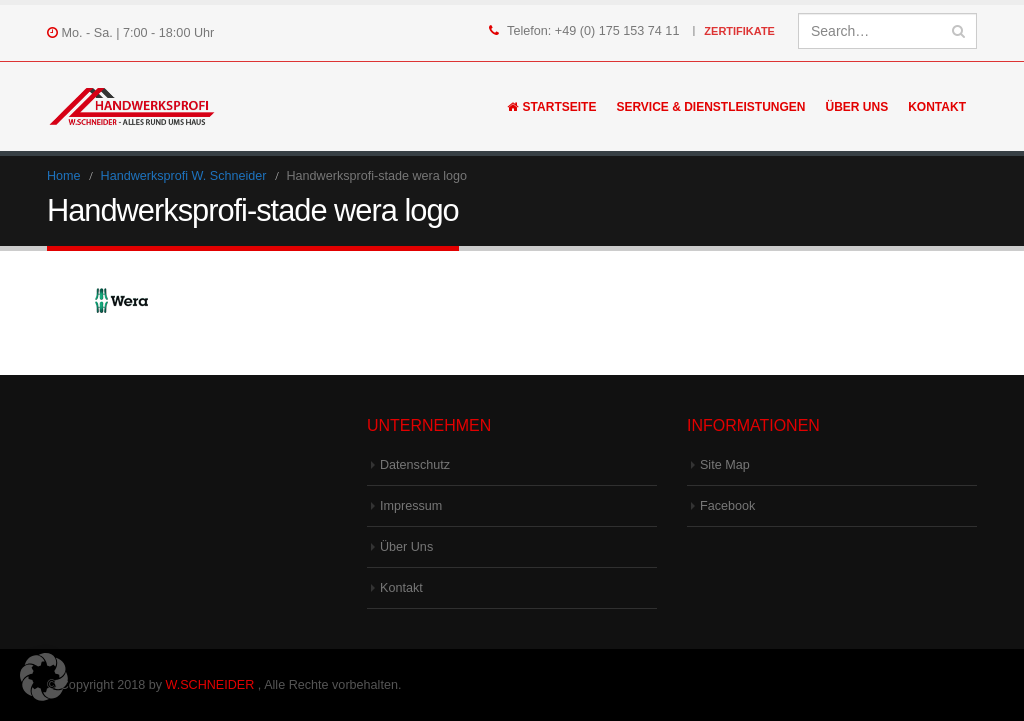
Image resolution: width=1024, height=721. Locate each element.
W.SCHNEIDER (210, 685)
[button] (44, 677)
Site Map (725, 465)
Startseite (552, 107)
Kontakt (937, 107)
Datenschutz (415, 465)
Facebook (727, 506)
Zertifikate (739, 31)
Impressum (411, 506)
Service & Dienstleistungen (710, 107)
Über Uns (857, 107)
